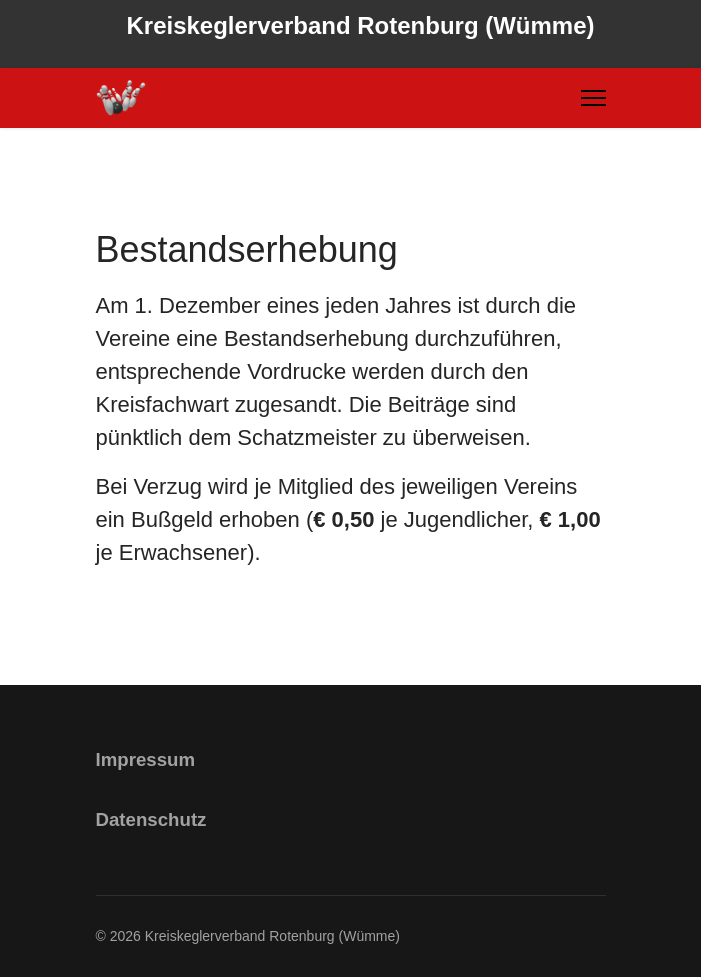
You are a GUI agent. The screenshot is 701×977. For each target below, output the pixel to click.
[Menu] (593, 98)
